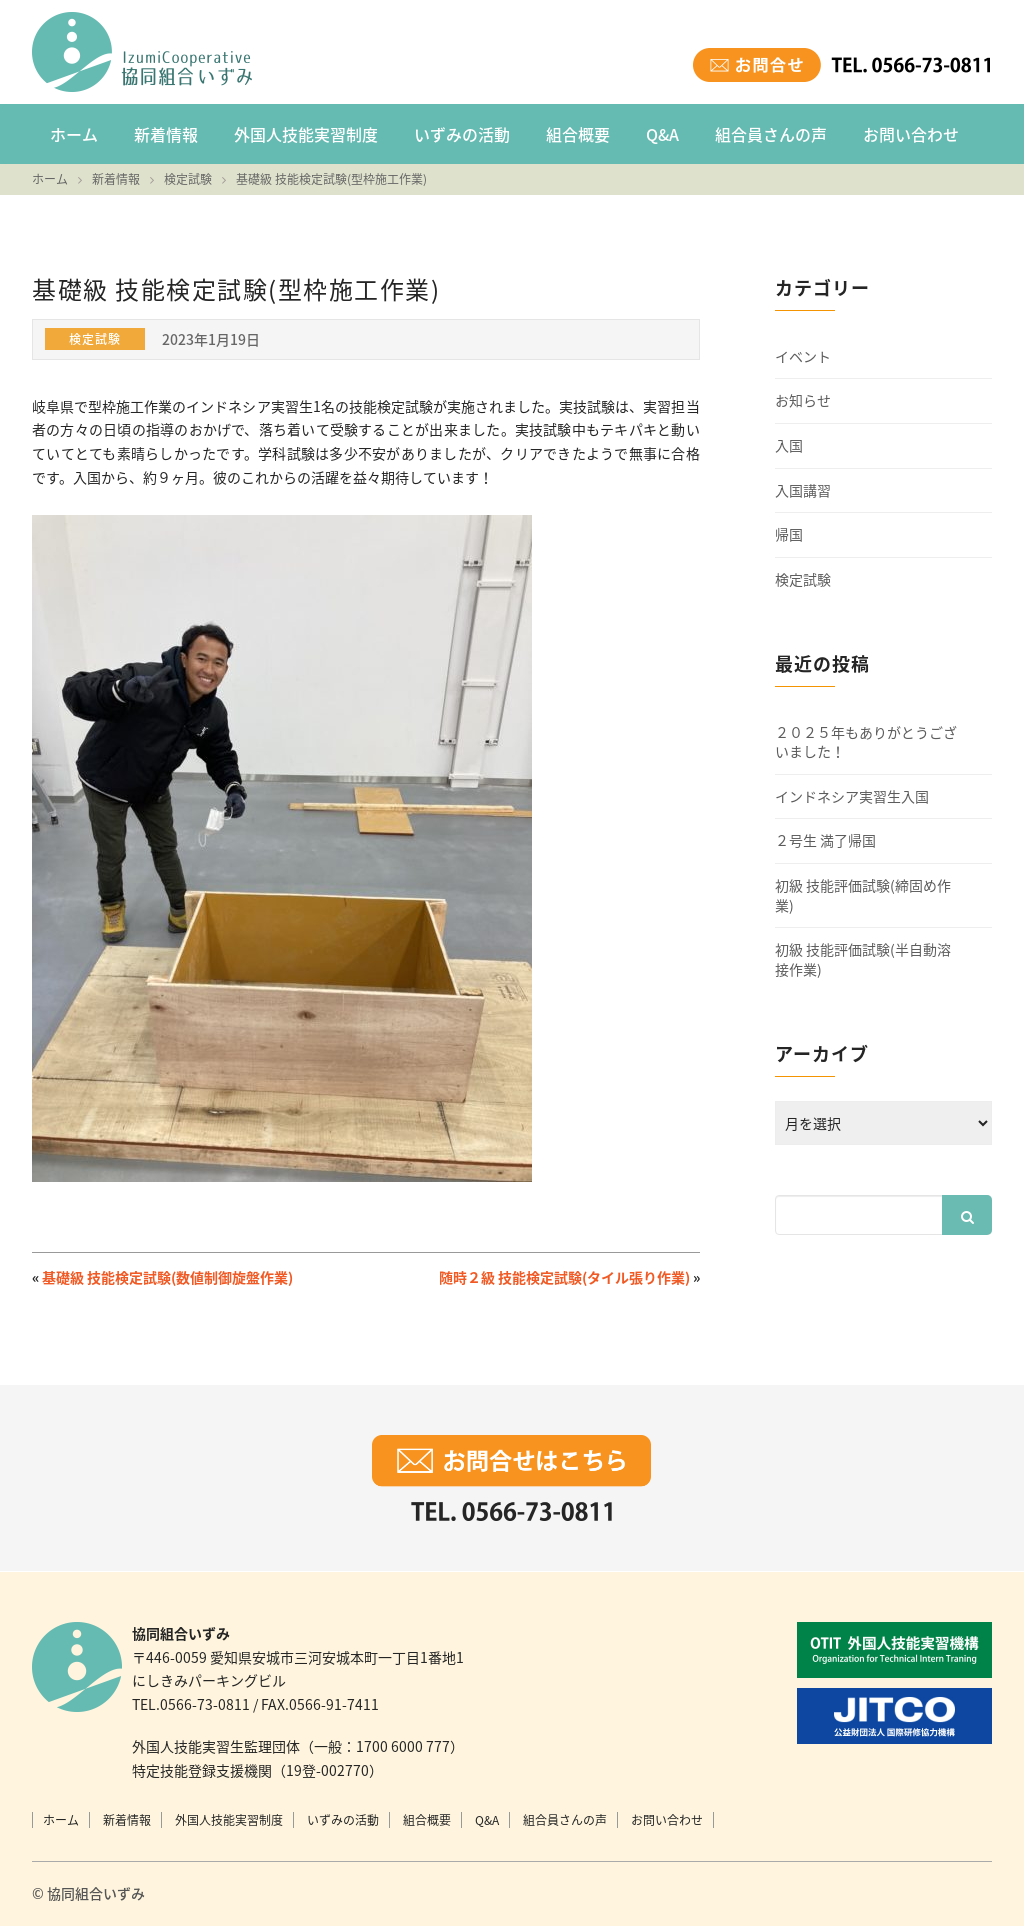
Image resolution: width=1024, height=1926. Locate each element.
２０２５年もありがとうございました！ (866, 742)
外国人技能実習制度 (306, 134)
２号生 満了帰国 (825, 840)
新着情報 (166, 134)
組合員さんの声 (771, 134)
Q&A (662, 134)
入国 (789, 445)
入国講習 (803, 490)
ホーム (74, 134)
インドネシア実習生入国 (852, 796)
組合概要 (578, 134)
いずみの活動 (462, 134)
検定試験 (803, 579)
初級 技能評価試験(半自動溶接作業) (863, 959)
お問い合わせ (911, 134)
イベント (803, 356)
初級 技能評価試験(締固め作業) (863, 895)
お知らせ (803, 400)
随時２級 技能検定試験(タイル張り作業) (564, 1277)
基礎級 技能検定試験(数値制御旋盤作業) (167, 1277)
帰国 (789, 534)
